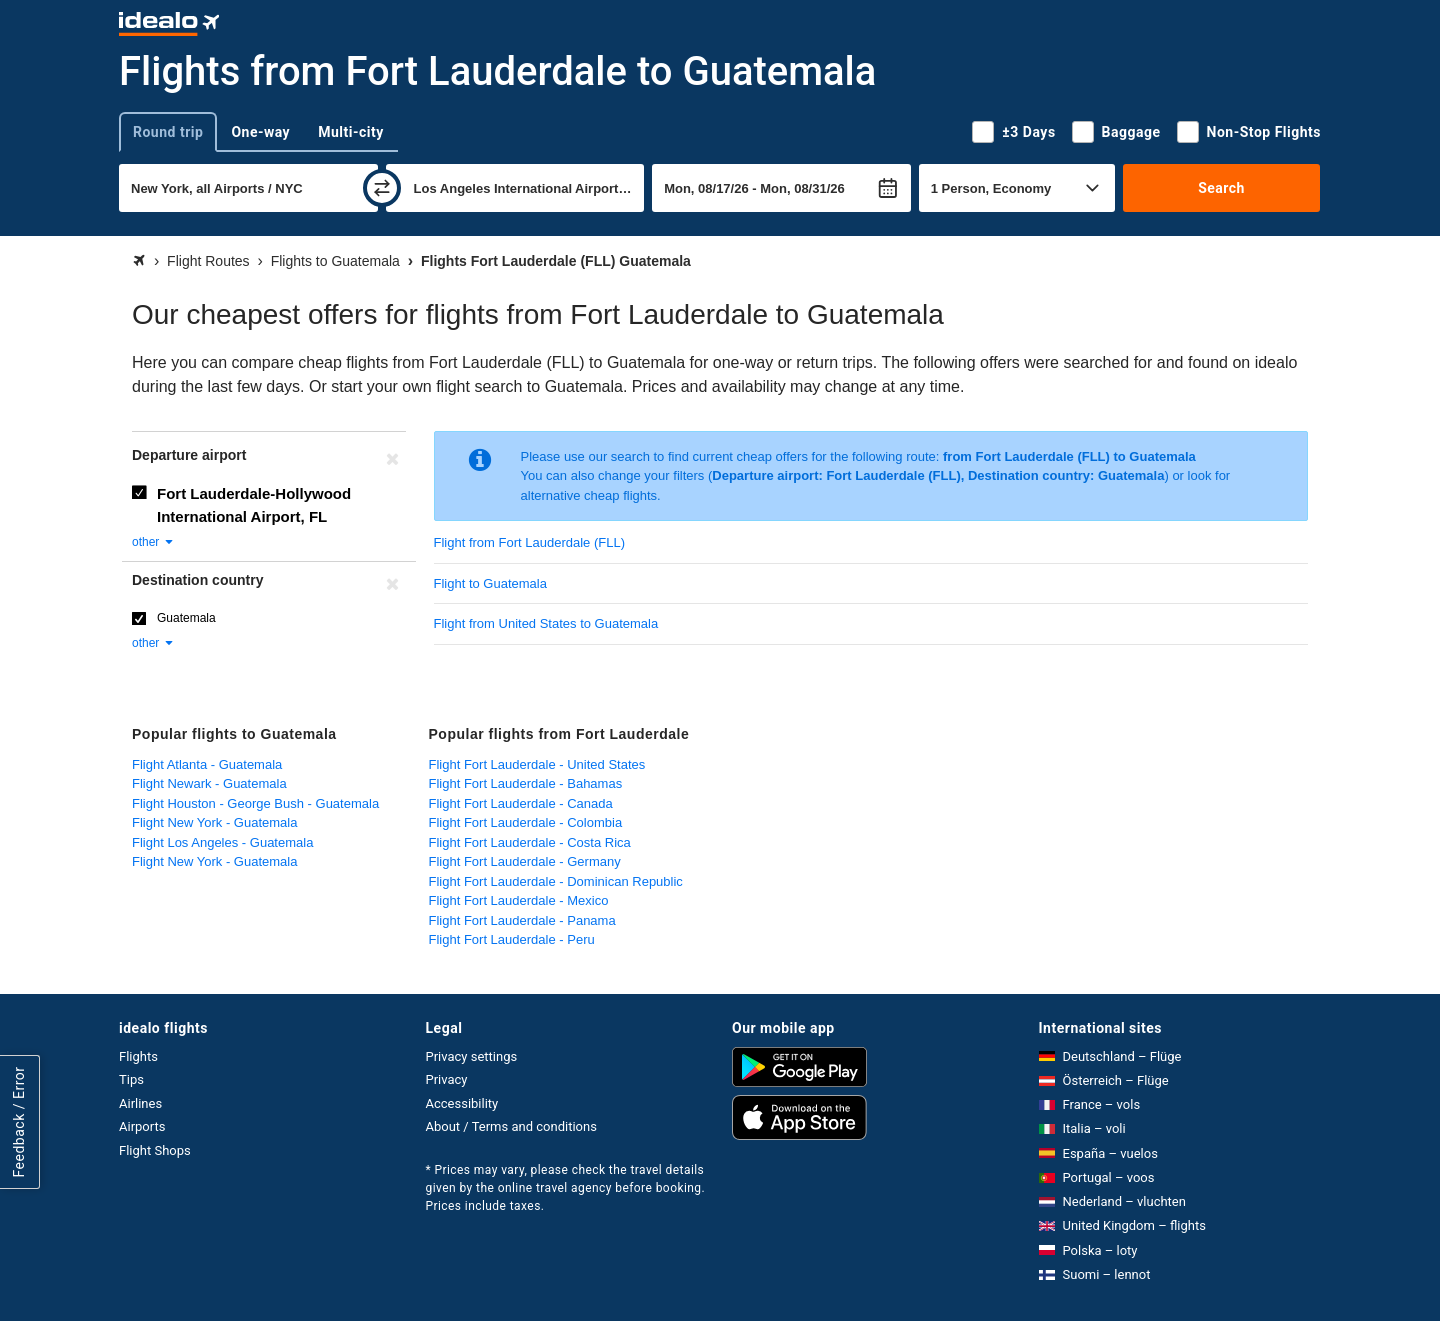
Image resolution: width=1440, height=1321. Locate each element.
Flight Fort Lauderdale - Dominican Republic (556, 881)
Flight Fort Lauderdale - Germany (525, 861)
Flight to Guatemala (490, 583)
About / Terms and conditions (511, 1126)
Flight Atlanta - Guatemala (207, 764)
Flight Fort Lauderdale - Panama (522, 920)
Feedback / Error (19, 1121)
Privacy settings (472, 1056)
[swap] (382, 188)
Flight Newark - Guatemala (209, 783)
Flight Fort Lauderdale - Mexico (519, 900)
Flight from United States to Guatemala (546, 623)
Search (1221, 188)
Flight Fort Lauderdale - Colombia (526, 822)
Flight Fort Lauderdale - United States (537, 764)
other (153, 542)
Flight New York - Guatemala (214, 822)
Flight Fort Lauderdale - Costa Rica (530, 842)
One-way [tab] (260, 132)
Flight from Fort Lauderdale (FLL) (529, 542)
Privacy (447, 1079)
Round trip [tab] (168, 132)
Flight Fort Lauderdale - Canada (521, 803)
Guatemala (186, 618)
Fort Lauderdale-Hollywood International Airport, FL (254, 505)
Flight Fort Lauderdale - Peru (512, 939)
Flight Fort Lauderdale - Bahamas (526, 783)
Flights (138, 1056)
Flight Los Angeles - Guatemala (222, 842)
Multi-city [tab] (351, 132)
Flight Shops (155, 1150)
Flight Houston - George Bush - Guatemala (255, 803)
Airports (142, 1126)
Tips (131, 1079)
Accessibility (462, 1103)
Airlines (140, 1103)
